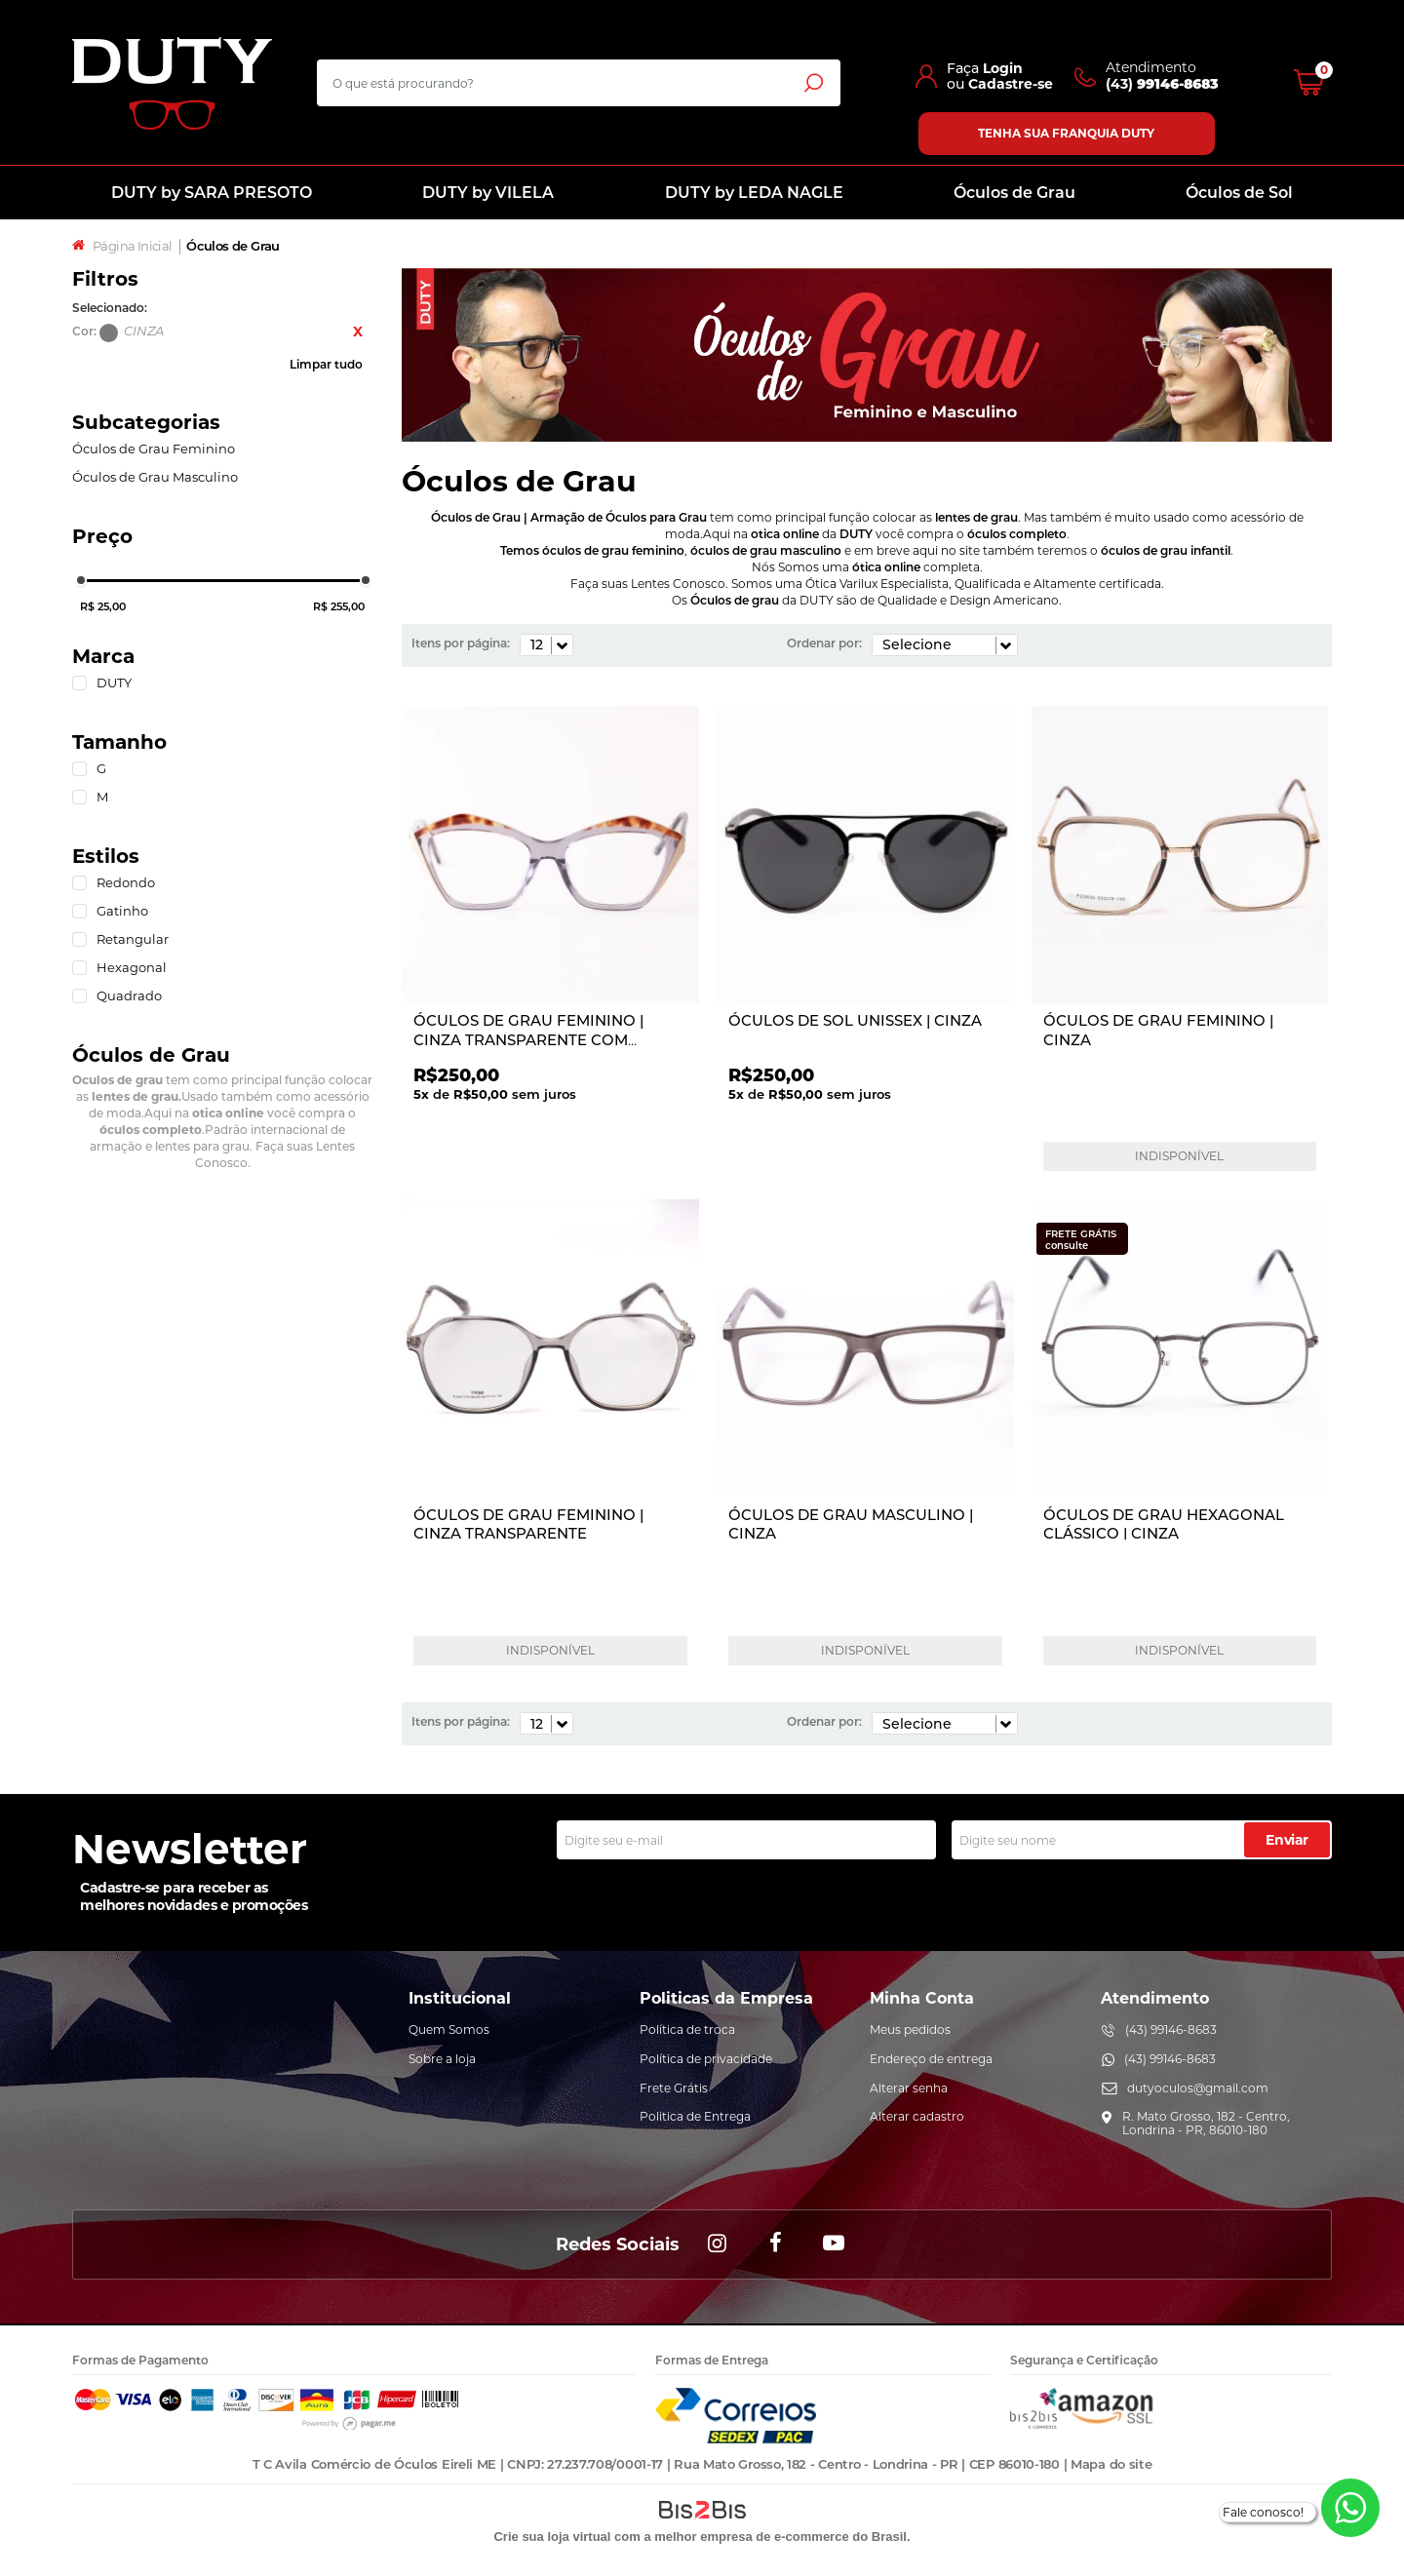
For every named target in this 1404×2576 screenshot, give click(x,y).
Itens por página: (460, 643)
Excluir (358, 331)
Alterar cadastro (917, 2116)
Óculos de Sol (1239, 192)
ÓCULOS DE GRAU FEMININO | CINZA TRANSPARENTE (528, 1524)
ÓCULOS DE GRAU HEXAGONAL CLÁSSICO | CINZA (1163, 1524)
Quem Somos (449, 2029)
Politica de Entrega (695, 2116)
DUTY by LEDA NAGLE (754, 192)
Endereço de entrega (931, 2058)
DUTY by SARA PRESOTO (211, 192)
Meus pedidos (910, 2029)
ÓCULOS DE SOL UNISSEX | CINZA (855, 1020)
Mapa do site (1111, 2464)
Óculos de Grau (1014, 192)
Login (1003, 68)
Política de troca (687, 2029)
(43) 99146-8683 (1171, 2029)
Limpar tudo (326, 364)
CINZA (108, 333)
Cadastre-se (1010, 84)
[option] (867, 355)
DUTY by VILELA (488, 192)
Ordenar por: (824, 643)
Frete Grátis (674, 2088)
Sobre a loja (442, 2058)
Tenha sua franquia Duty (1066, 133)
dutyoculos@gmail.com (1197, 2088)
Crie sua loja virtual (551, 2536)
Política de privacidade (706, 2058)
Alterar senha (909, 2088)
